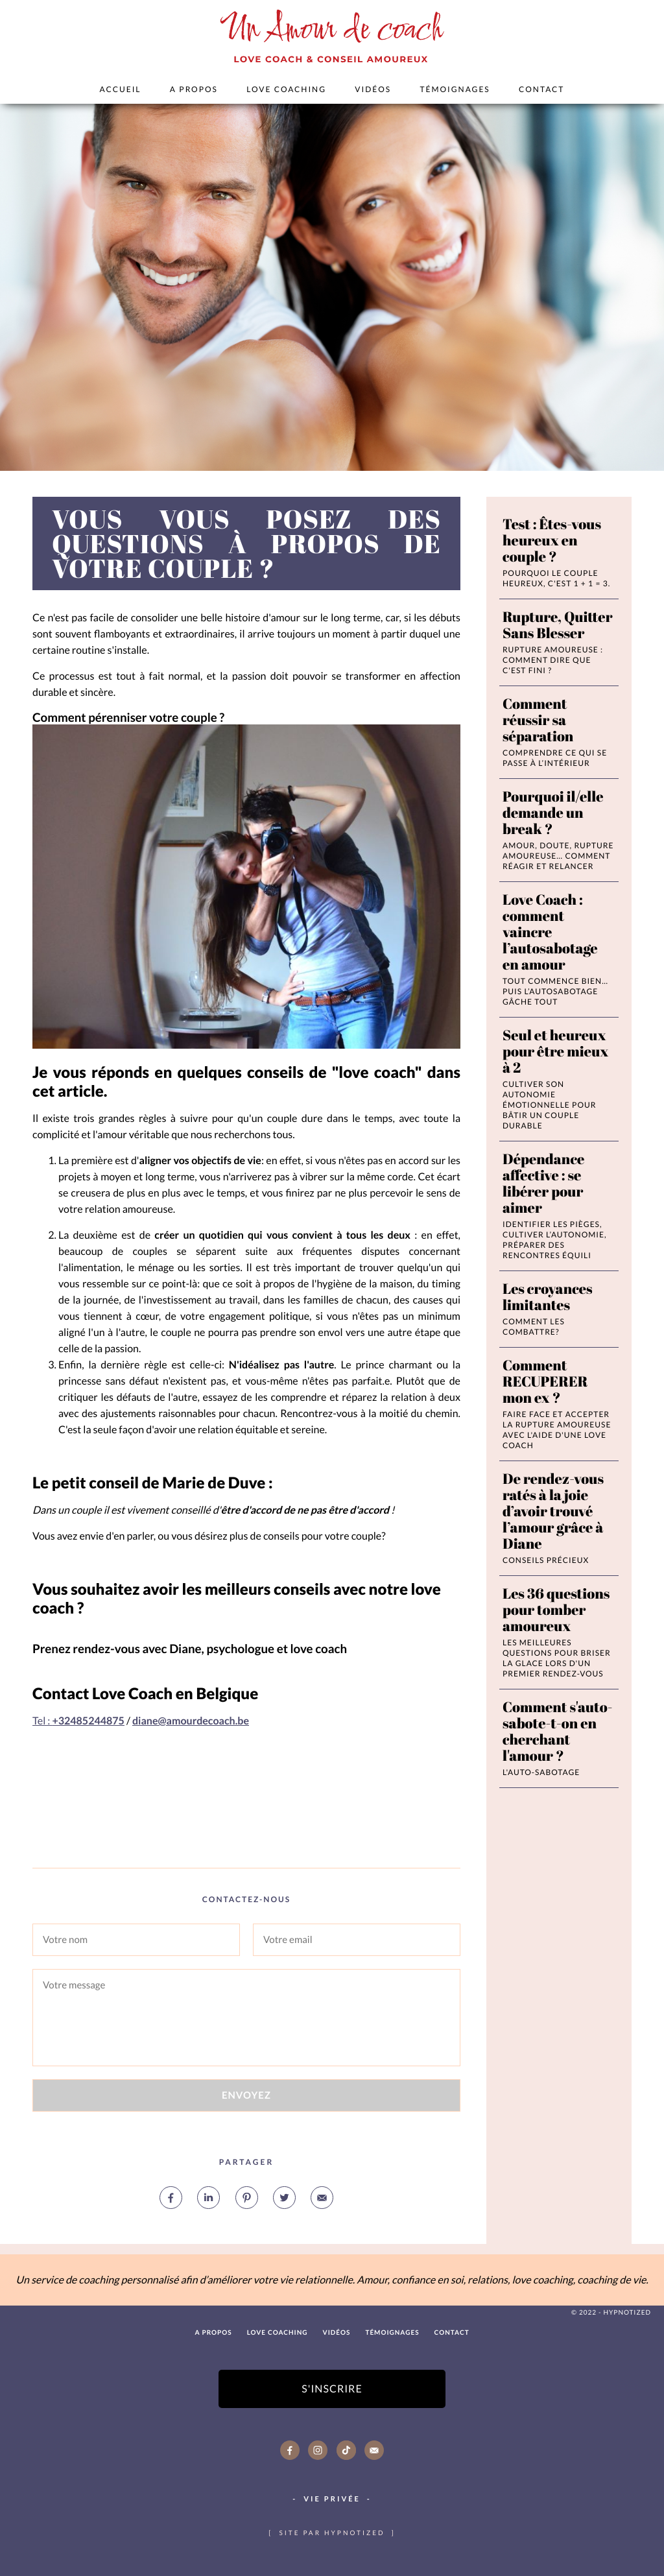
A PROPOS (194, 89)
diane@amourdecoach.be (190, 1721)
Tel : (78, 1721)
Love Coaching (286, 89)
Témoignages (455, 89)
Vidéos (373, 89)
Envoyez (246, 2095)
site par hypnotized (332, 2533)
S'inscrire (332, 2389)
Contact (541, 89)
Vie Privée (332, 2499)
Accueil (120, 89)
